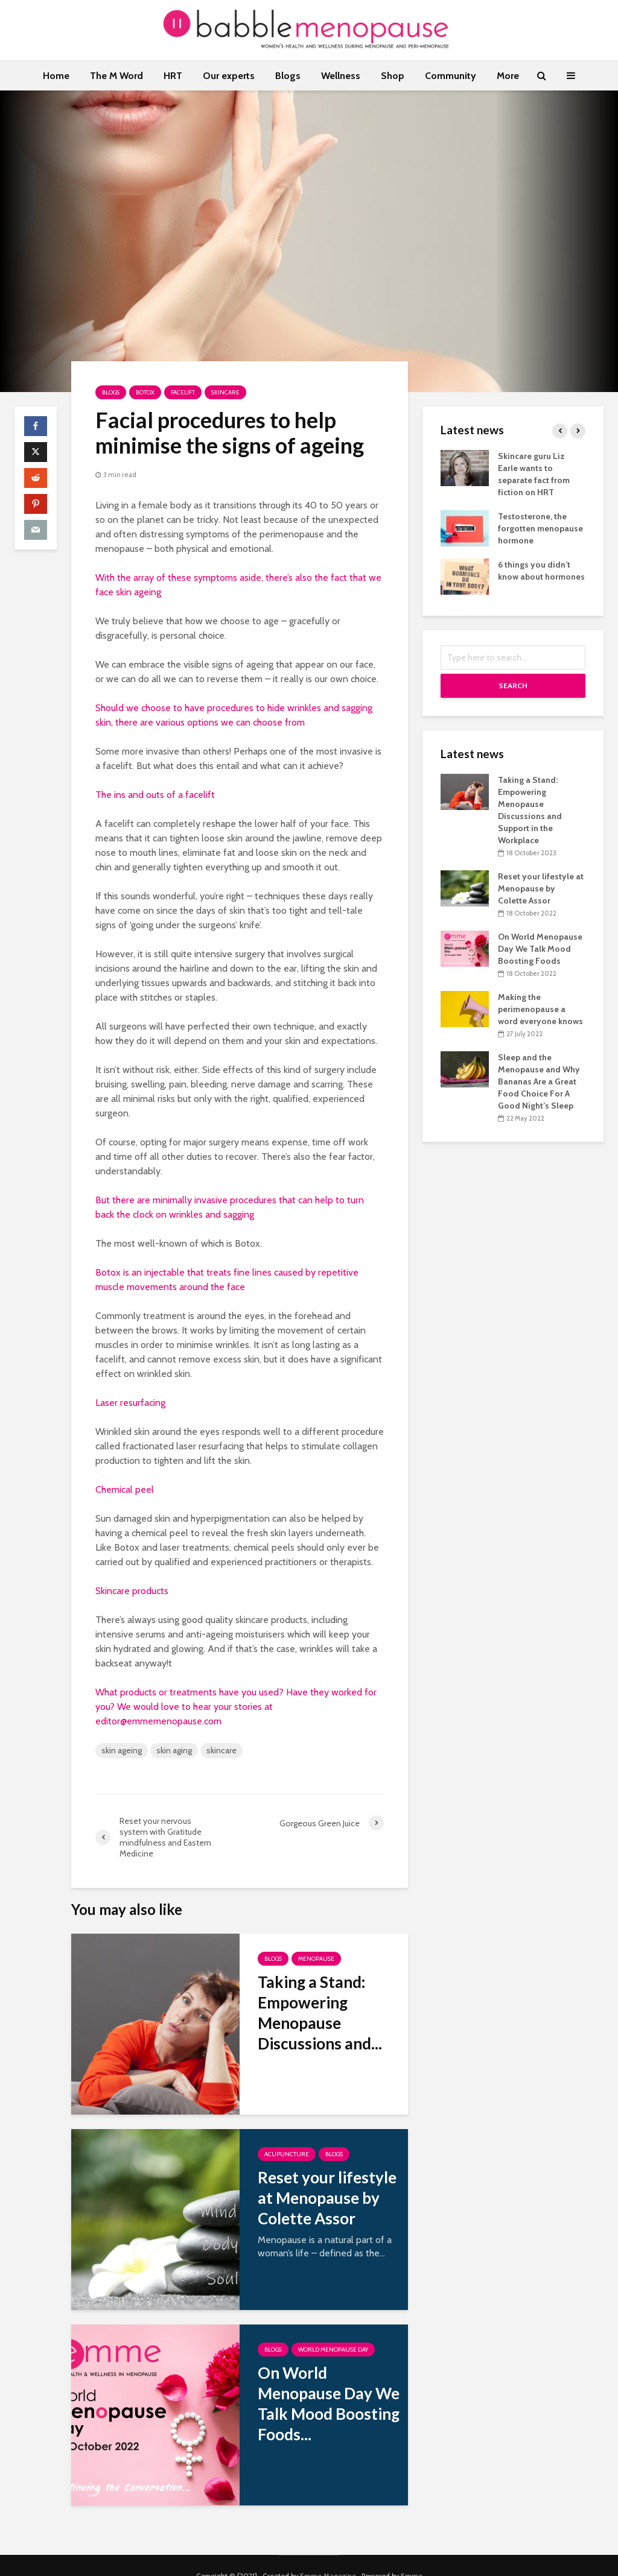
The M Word (116, 75)
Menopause (316, 1959)
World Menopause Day (333, 2349)
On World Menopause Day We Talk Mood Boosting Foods (540, 948)
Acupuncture (286, 2154)
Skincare (225, 392)
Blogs (288, 75)
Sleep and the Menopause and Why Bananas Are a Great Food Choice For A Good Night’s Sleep (539, 1081)
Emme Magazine (328, 2555)
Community (450, 75)
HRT (173, 75)
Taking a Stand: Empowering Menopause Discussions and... (320, 2012)
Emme (411, 2555)
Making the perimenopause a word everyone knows (540, 1009)
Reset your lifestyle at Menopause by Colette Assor (327, 2198)
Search (513, 685)
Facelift (183, 392)
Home (56, 75)
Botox (145, 392)
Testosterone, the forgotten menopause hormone (540, 528)
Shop (392, 75)
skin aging (174, 1750)
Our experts (229, 75)
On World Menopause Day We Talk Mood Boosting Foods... (329, 2403)
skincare (221, 1750)
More (508, 75)
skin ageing (121, 1750)
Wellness (340, 75)
